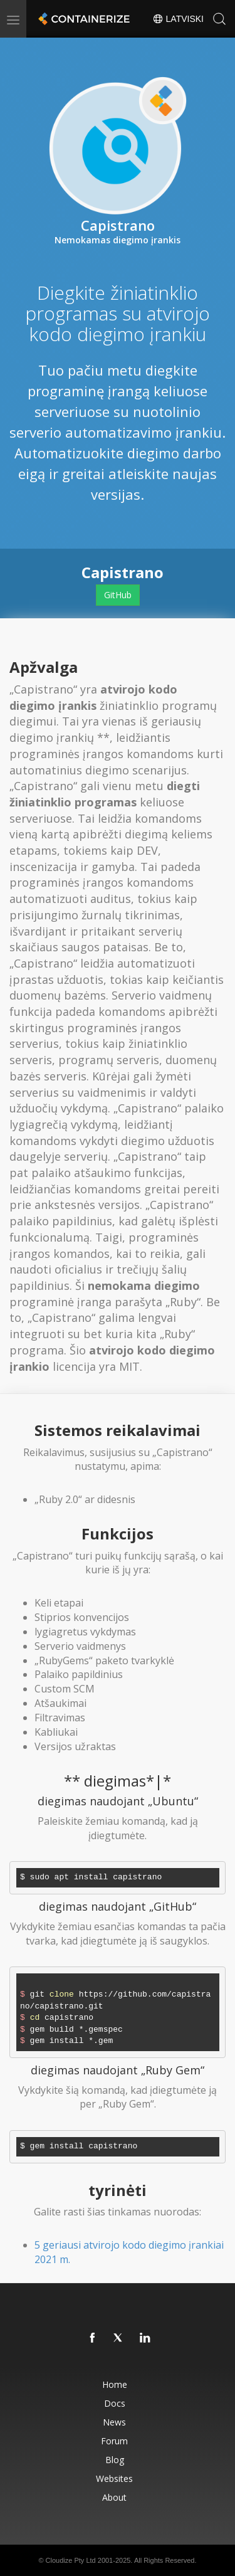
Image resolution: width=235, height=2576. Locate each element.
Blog (114, 2460)
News (114, 2422)
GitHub (118, 595)
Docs (114, 2403)
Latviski (178, 18)
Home (114, 2384)
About (114, 2497)
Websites (114, 2478)
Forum (114, 2441)
